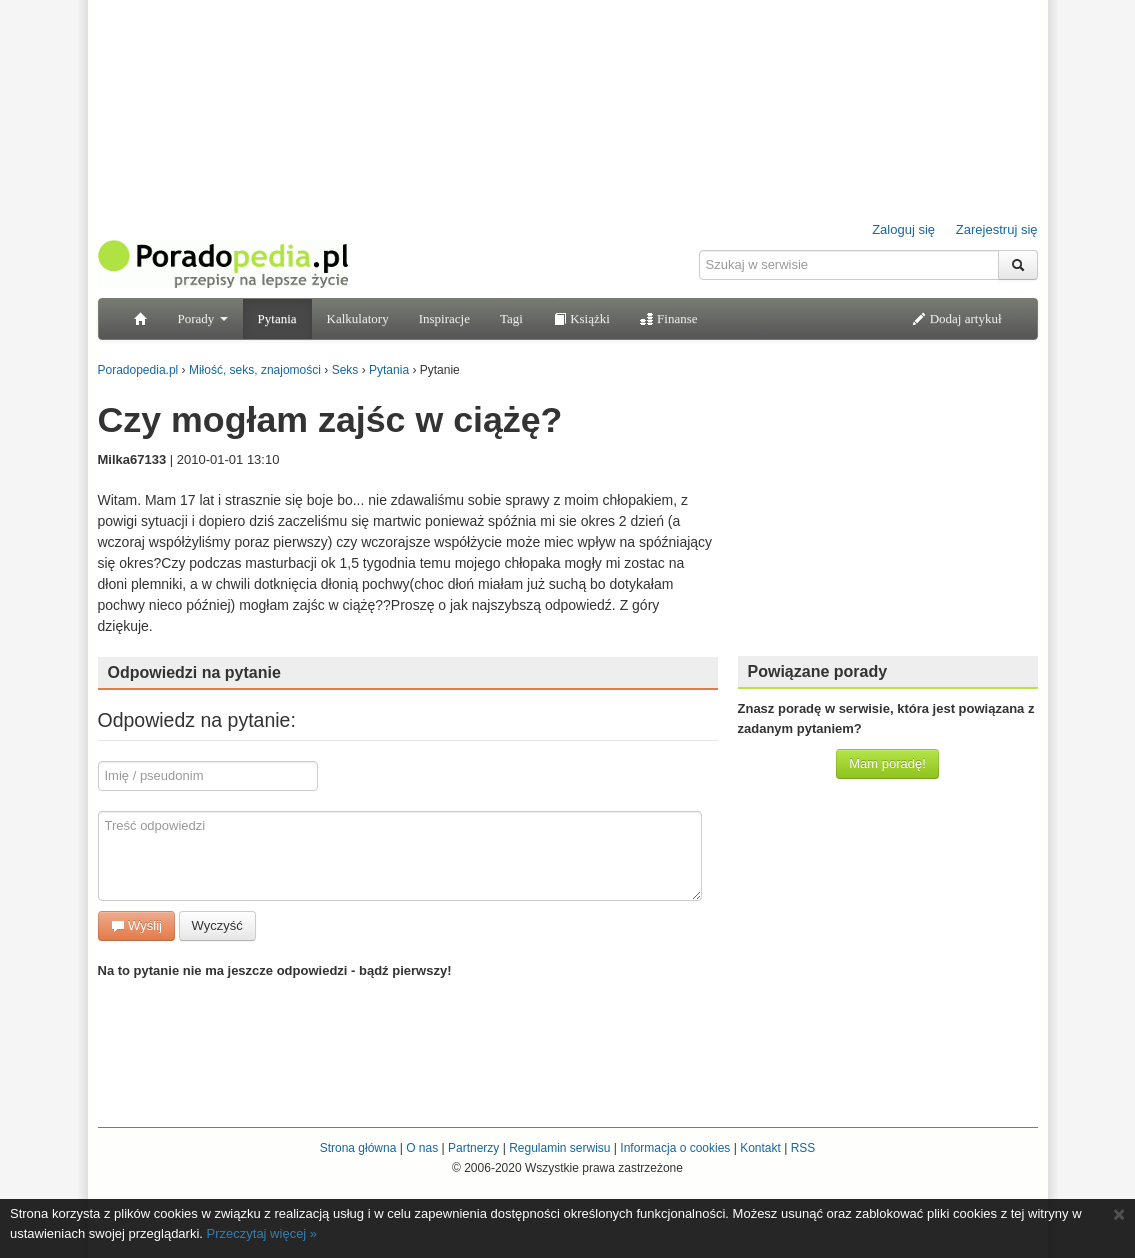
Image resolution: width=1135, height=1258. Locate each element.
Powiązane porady (818, 671)
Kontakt (760, 1148)
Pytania (277, 318)
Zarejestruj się (997, 229)
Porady (203, 318)
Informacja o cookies (675, 1148)
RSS (803, 1148)
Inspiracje (444, 318)
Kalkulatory (358, 318)
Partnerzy (473, 1148)
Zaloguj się (903, 229)
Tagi (511, 318)
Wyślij (136, 925)
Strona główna (358, 1148)
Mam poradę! (887, 763)
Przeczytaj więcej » (262, 1233)
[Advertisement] (888, 515)
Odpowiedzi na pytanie (194, 672)
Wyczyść (217, 925)
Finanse (669, 318)
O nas (422, 1148)
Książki (581, 318)
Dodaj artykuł (956, 318)
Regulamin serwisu (559, 1148)
